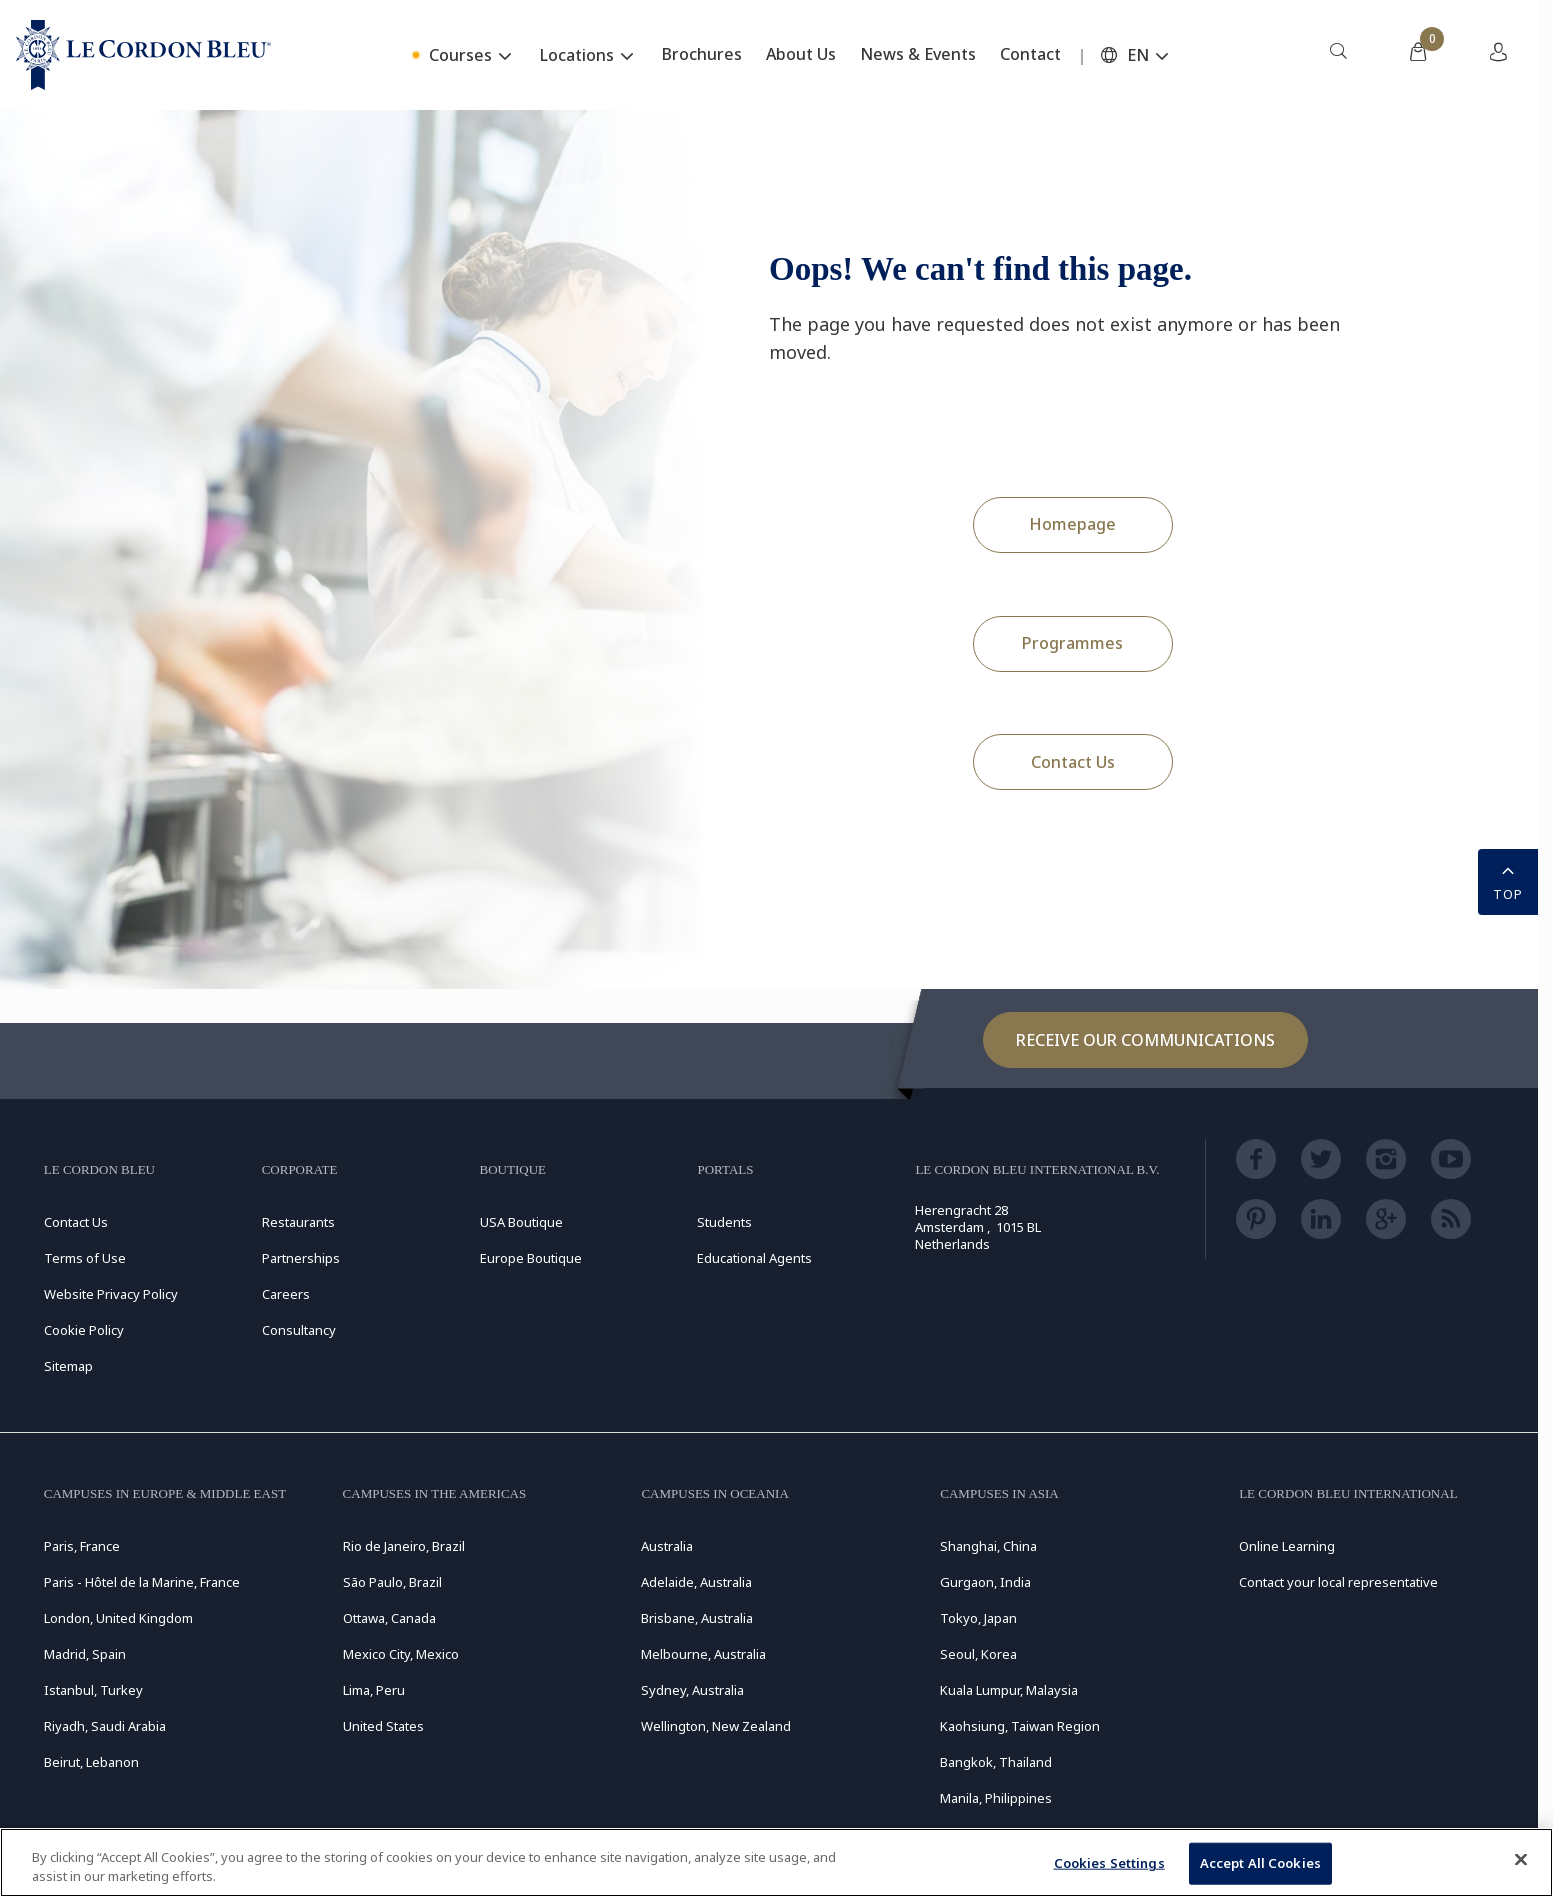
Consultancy (299, 1330)
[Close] (1521, 1860)
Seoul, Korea (978, 1654)
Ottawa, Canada (389, 1618)
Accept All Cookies (1260, 1863)
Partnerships (301, 1258)
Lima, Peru (374, 1690)
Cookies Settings (1109, 1863)
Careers (286, 1294)
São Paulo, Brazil (392, 1582)
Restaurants (298, 1222)
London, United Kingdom (118, 1618)
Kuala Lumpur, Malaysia (1009, 1690)
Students (724, 1222)
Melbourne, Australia (703, 1654)
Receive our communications (1145, 1040)
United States (383, 1726)
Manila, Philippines (996, 1798)
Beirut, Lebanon (91, 1762)
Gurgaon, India (985, 1582)
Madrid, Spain (85, 1654)
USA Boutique (521, 1222)
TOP (1508, 880)
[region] (776, 1862)
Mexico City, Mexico (401, 1654)
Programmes (1072, 643)
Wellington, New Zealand (716, 1726)
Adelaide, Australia (696, 1582)
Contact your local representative (1338, 1582)
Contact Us (1073, 762)
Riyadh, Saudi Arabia (105, 1726)
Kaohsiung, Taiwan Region (1020, 1726)
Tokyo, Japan (978, 1618)
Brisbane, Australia (697, 1618)
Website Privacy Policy (111, 1294)
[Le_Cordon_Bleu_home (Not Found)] (143, 55)
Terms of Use (85, 1258)
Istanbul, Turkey (93, 1690)
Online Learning (1287, 1546)
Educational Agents (754, 1258)
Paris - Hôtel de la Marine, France (142, 1582)
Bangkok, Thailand (996, 1762)
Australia (667, 1546)
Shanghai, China (988, 1546)
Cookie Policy (84, 1330)
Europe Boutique (531, 1258)
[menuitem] (1338, 55)
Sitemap (68, 1366)
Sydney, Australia (692, 1690)
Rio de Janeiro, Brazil (404, 1546)
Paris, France (82, 1546)
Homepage (1072, 524)
